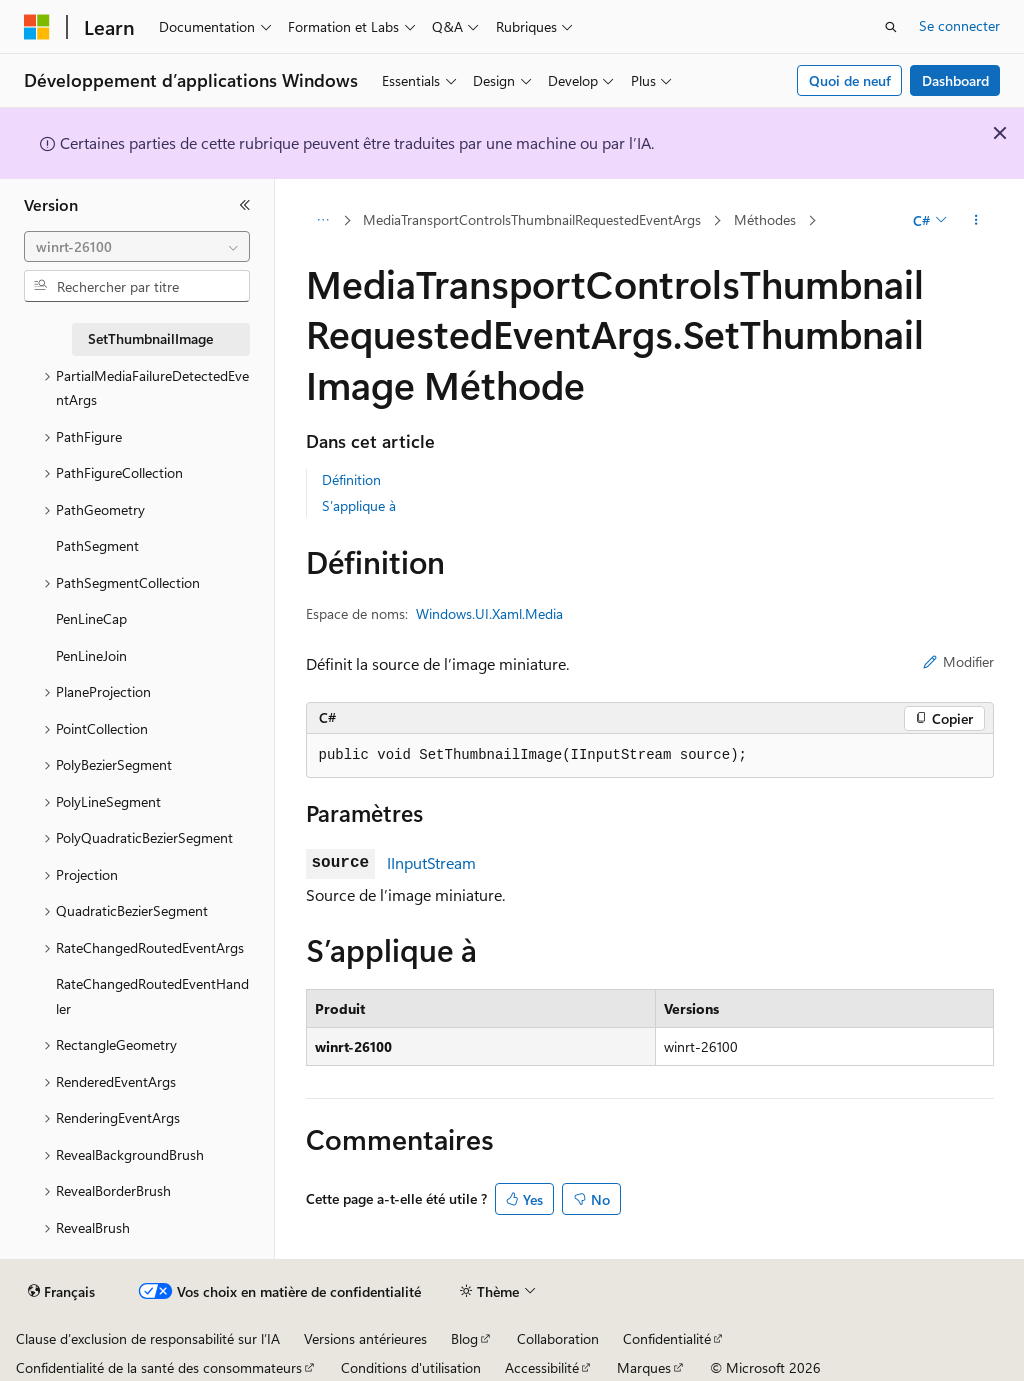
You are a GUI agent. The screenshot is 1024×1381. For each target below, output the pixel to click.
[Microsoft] (37, 27)
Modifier (958, 661)
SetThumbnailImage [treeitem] (150, 338)
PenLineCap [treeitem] (91, 618)
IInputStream (431, 862)
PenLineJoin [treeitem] (91, 655)
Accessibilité (542, 1367)
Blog (464, 1338)
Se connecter (959, 25)
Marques (644, 1367)
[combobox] (137, 247)
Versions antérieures (365, 1338)
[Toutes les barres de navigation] (323, 221)
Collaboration (558, 1338)
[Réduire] (245, 205)
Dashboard (955, 80)
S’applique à (359, 505)
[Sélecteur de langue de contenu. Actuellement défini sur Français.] (61, 1292)
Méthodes (765, 219)
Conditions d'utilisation (411, 1367)
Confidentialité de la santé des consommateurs (159, 1367)
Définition (351, 479)
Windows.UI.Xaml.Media (489, 613)
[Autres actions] (975, 221)
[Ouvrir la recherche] (891, 27)
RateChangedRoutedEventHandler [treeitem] (152, 996)
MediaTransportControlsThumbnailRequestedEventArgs (532, 219)
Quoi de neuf (850, 80)
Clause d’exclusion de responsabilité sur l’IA (148, 1338)
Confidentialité (667, 1338)
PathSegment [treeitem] (97, 545)
